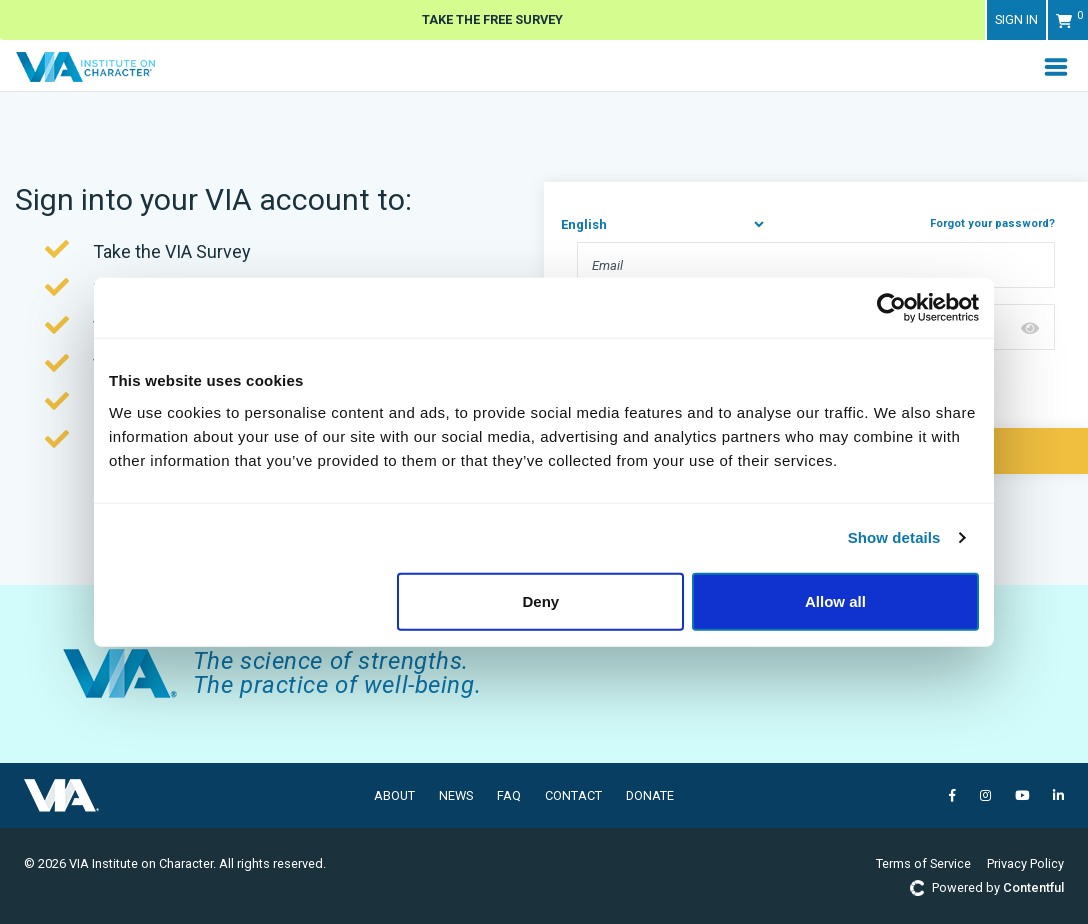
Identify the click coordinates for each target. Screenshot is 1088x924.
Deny (541, 600)
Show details (894, 537)
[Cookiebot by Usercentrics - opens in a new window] (891, 308)
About (394, 795)
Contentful (1033, 887)
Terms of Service (923, 863)
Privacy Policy (1025, 863)
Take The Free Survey (492, 19)
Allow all (835, 600)
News (456, 795)
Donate (650, 795)
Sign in (1016, 19)
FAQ (509, 795)
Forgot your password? (992, 223)
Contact (573, 795)
